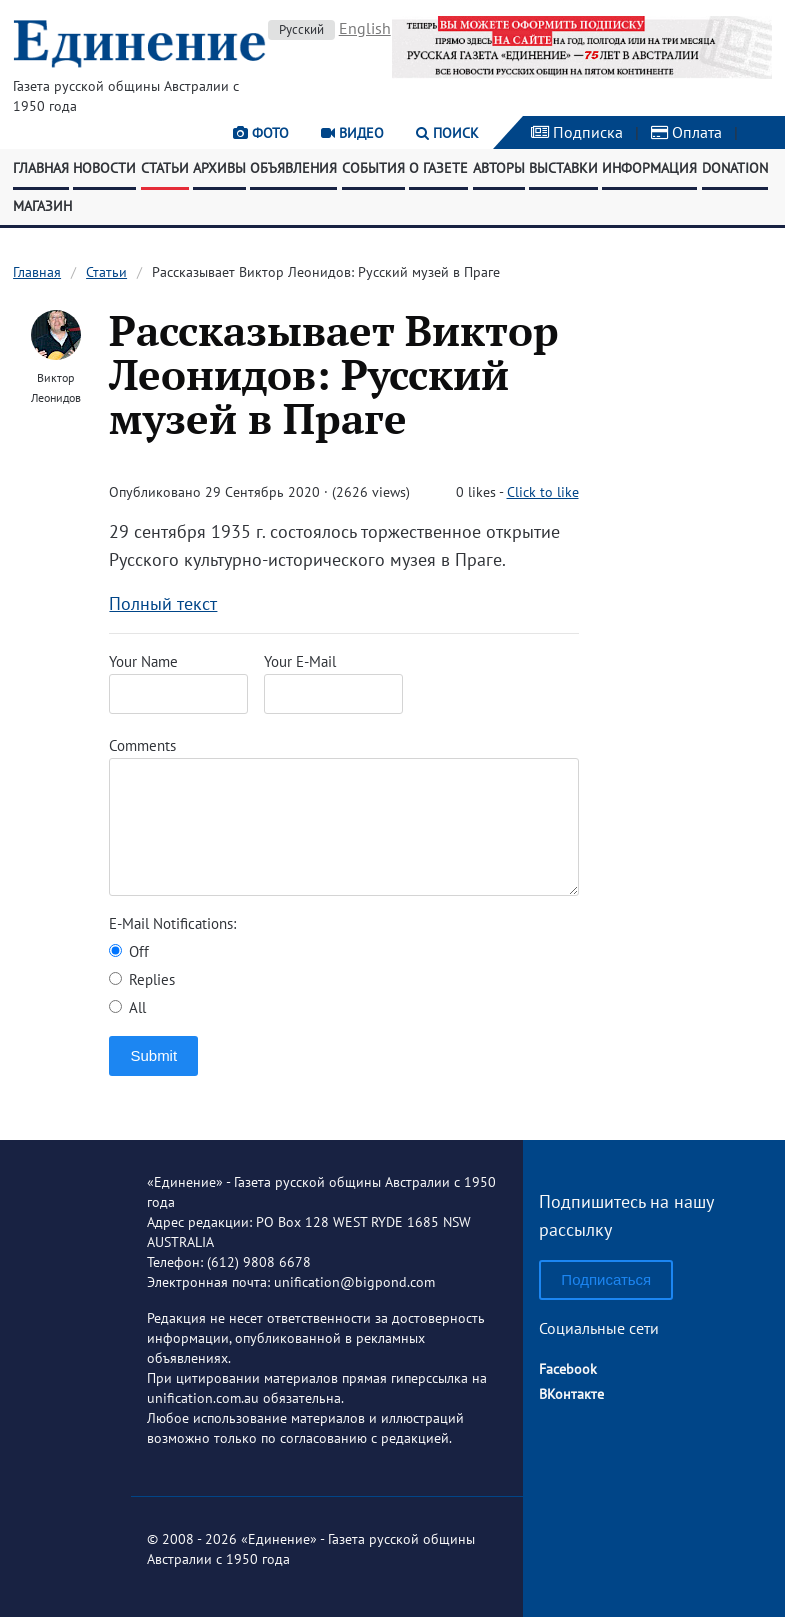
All (127, 1007)
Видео (352, 133)
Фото (261, 133)
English (365, 28)
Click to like (543, 492)
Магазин (42, 206)
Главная (41, 168)
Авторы (499, 168)
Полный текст (163, 603)
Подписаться (606, 1279)
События (373, 168)
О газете (438, 168)
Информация (649, 168)
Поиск (447, 133)
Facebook (568, 1369)
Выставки (563, 168)
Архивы (219, 168)
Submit (153, 1055)
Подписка (577, 132)
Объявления (293, 168)
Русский (301, 29)
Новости (104, 168)
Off (129, 951)
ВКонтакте (571, 1394)
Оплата (686, 132)
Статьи (165, 168)
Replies (142, 979)
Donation (735, 168)
